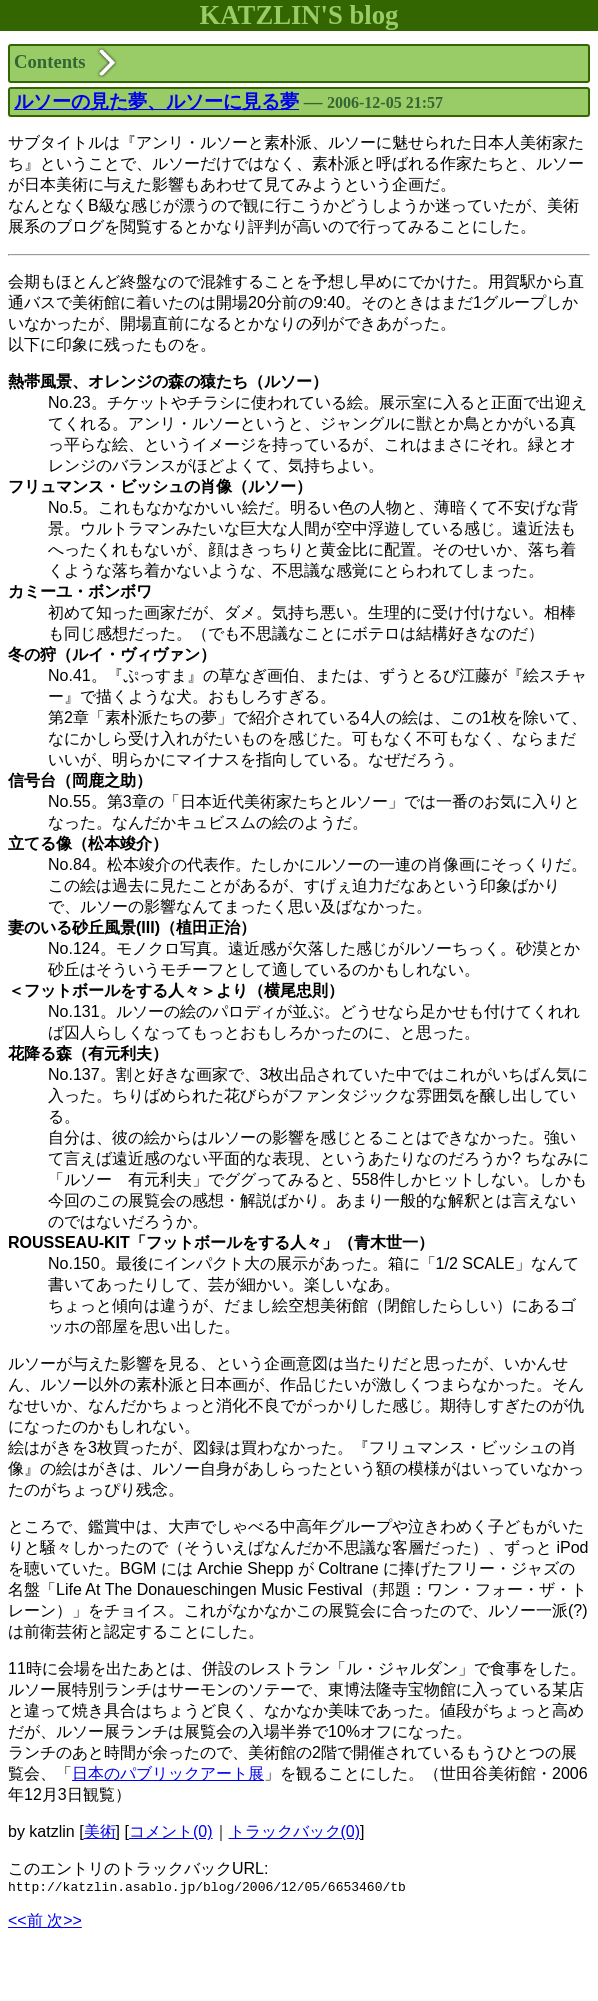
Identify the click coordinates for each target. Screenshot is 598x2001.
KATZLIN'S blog (299, 15)
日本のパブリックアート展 (168, 1773)
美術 (100, 1831)
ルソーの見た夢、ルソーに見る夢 (156, 101)
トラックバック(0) (295, 1831)
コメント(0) (171, 1831)
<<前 (27, 1923)
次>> (64, 1923)
